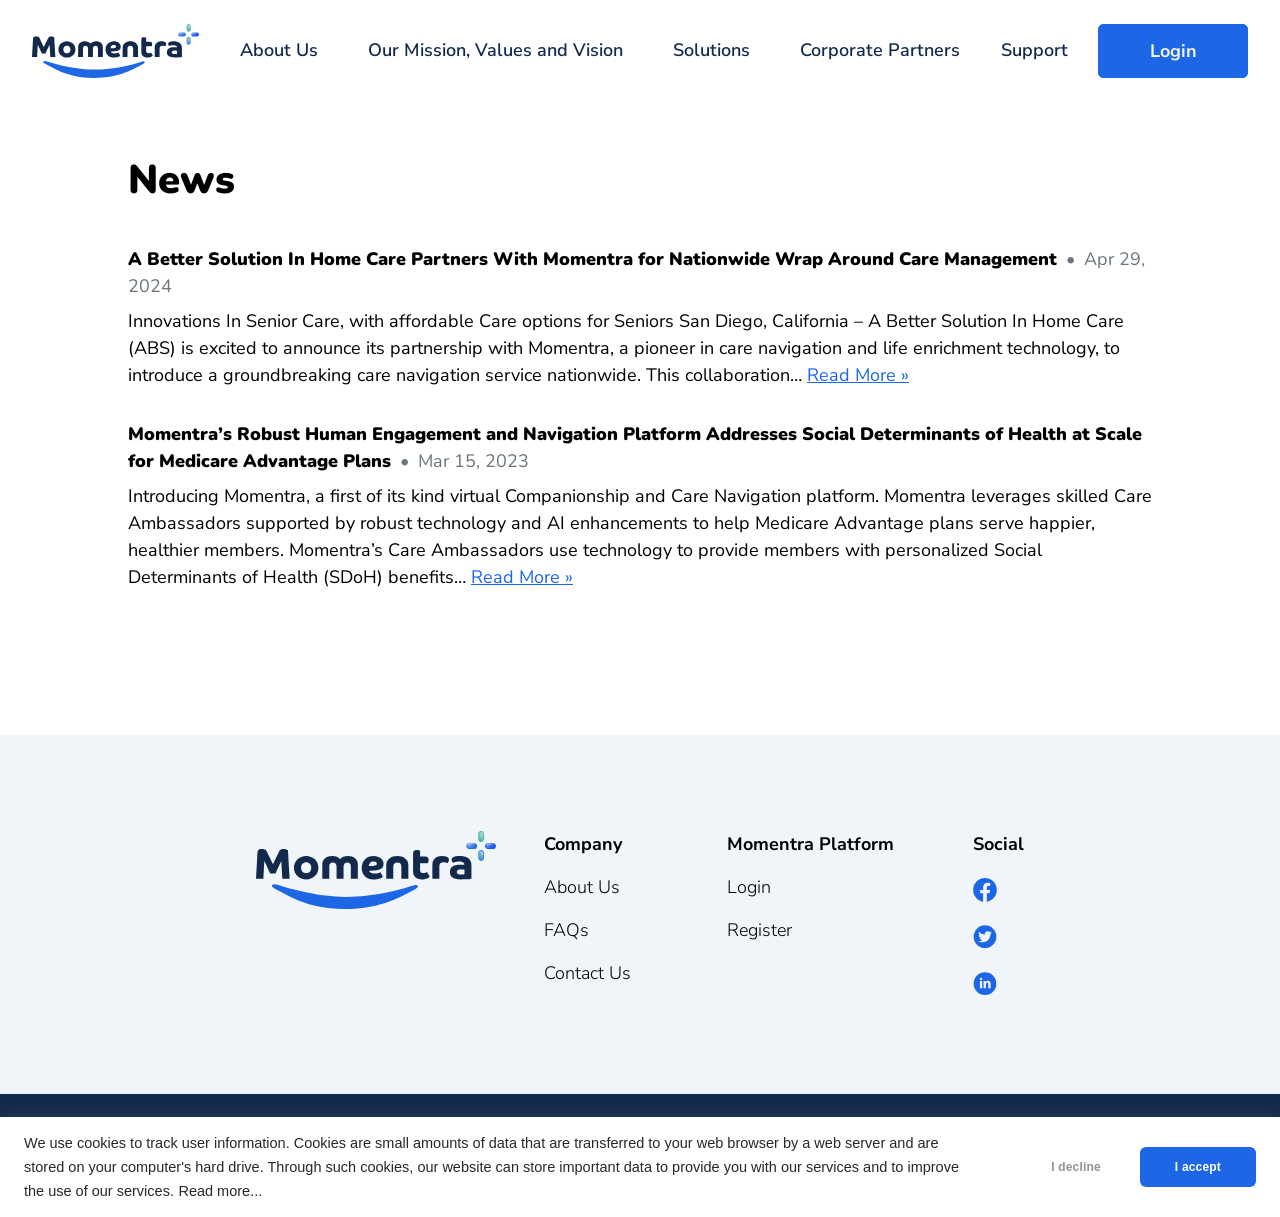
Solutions (711, 50)
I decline (1076, 1167)
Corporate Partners (880, 50)
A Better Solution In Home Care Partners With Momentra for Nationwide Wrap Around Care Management (592, 259)
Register (759, 930)
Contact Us (587, 973)
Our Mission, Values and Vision (495, 50)
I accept (1198, 1167)
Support (1034, 50)
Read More (851, 375)
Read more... (220, 1191)
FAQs (566, 930)
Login (1173, 51)
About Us (279, 50)
